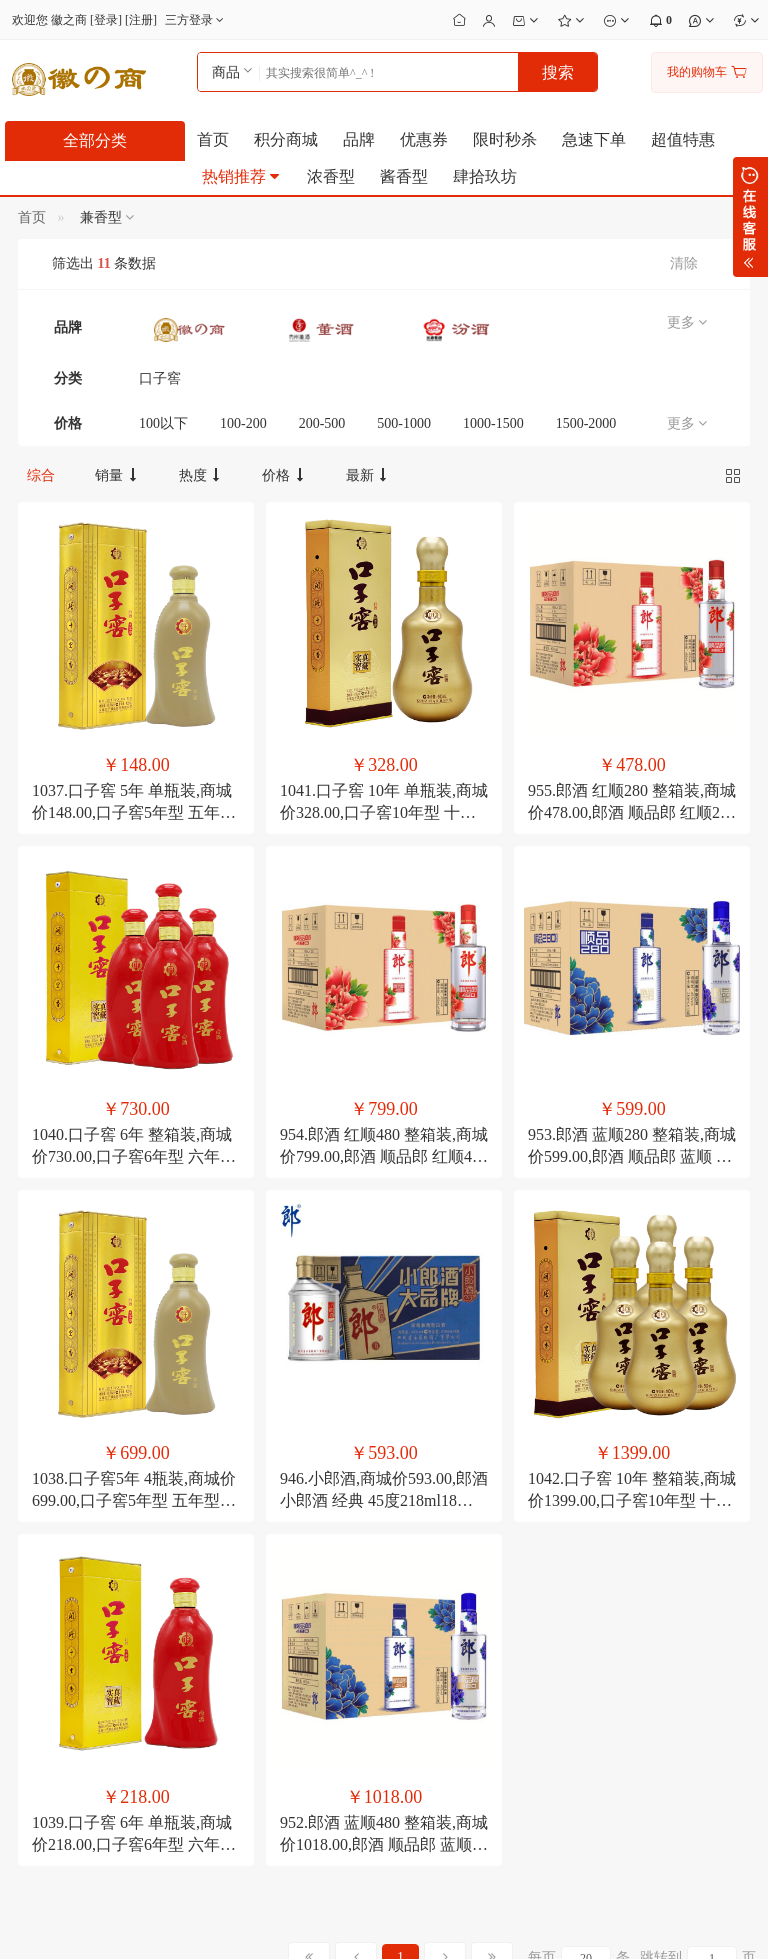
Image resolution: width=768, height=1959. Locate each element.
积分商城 (286, 139)
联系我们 (35, 1649)
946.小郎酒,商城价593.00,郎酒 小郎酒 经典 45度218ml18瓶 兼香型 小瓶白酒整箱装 (384, 1152)
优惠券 (424, 139)
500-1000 (404, 423)
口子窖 (160, 378)
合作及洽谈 (41, 1699)
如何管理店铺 (426, 1699)
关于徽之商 (41, 1624)
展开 (750, 217)
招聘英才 (35, 1674)
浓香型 (331, 176)
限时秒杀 (505, 139)
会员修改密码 (426, 1624)
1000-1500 (493, 423)
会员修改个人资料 (438, 1649)
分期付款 (288, 1624)
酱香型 (404, 176)
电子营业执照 (614, 1928)
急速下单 (594, 139)
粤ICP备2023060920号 (327, 1928)
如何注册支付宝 (306, 1724)
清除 (684, 263)
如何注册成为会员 (185, 1624)
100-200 (243, 423)
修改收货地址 (426, 1674)
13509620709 (587, 1593)
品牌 (359, 139)
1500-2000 (586, 423)
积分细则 (161, 1649)
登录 (106, 20)
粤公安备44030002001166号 (482, 1928)
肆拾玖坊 (485, 176)
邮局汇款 (288, 1649)
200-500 (322, 423)
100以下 (163, 423)
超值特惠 (683, 139)
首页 (213, 139)
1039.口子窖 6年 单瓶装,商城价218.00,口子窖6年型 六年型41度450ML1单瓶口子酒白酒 (134, 1380)
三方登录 (196, 20)
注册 (141, 20)
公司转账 (288, 1699)
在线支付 (288, 1674)
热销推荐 (242, 176)
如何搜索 (161, 1674)
